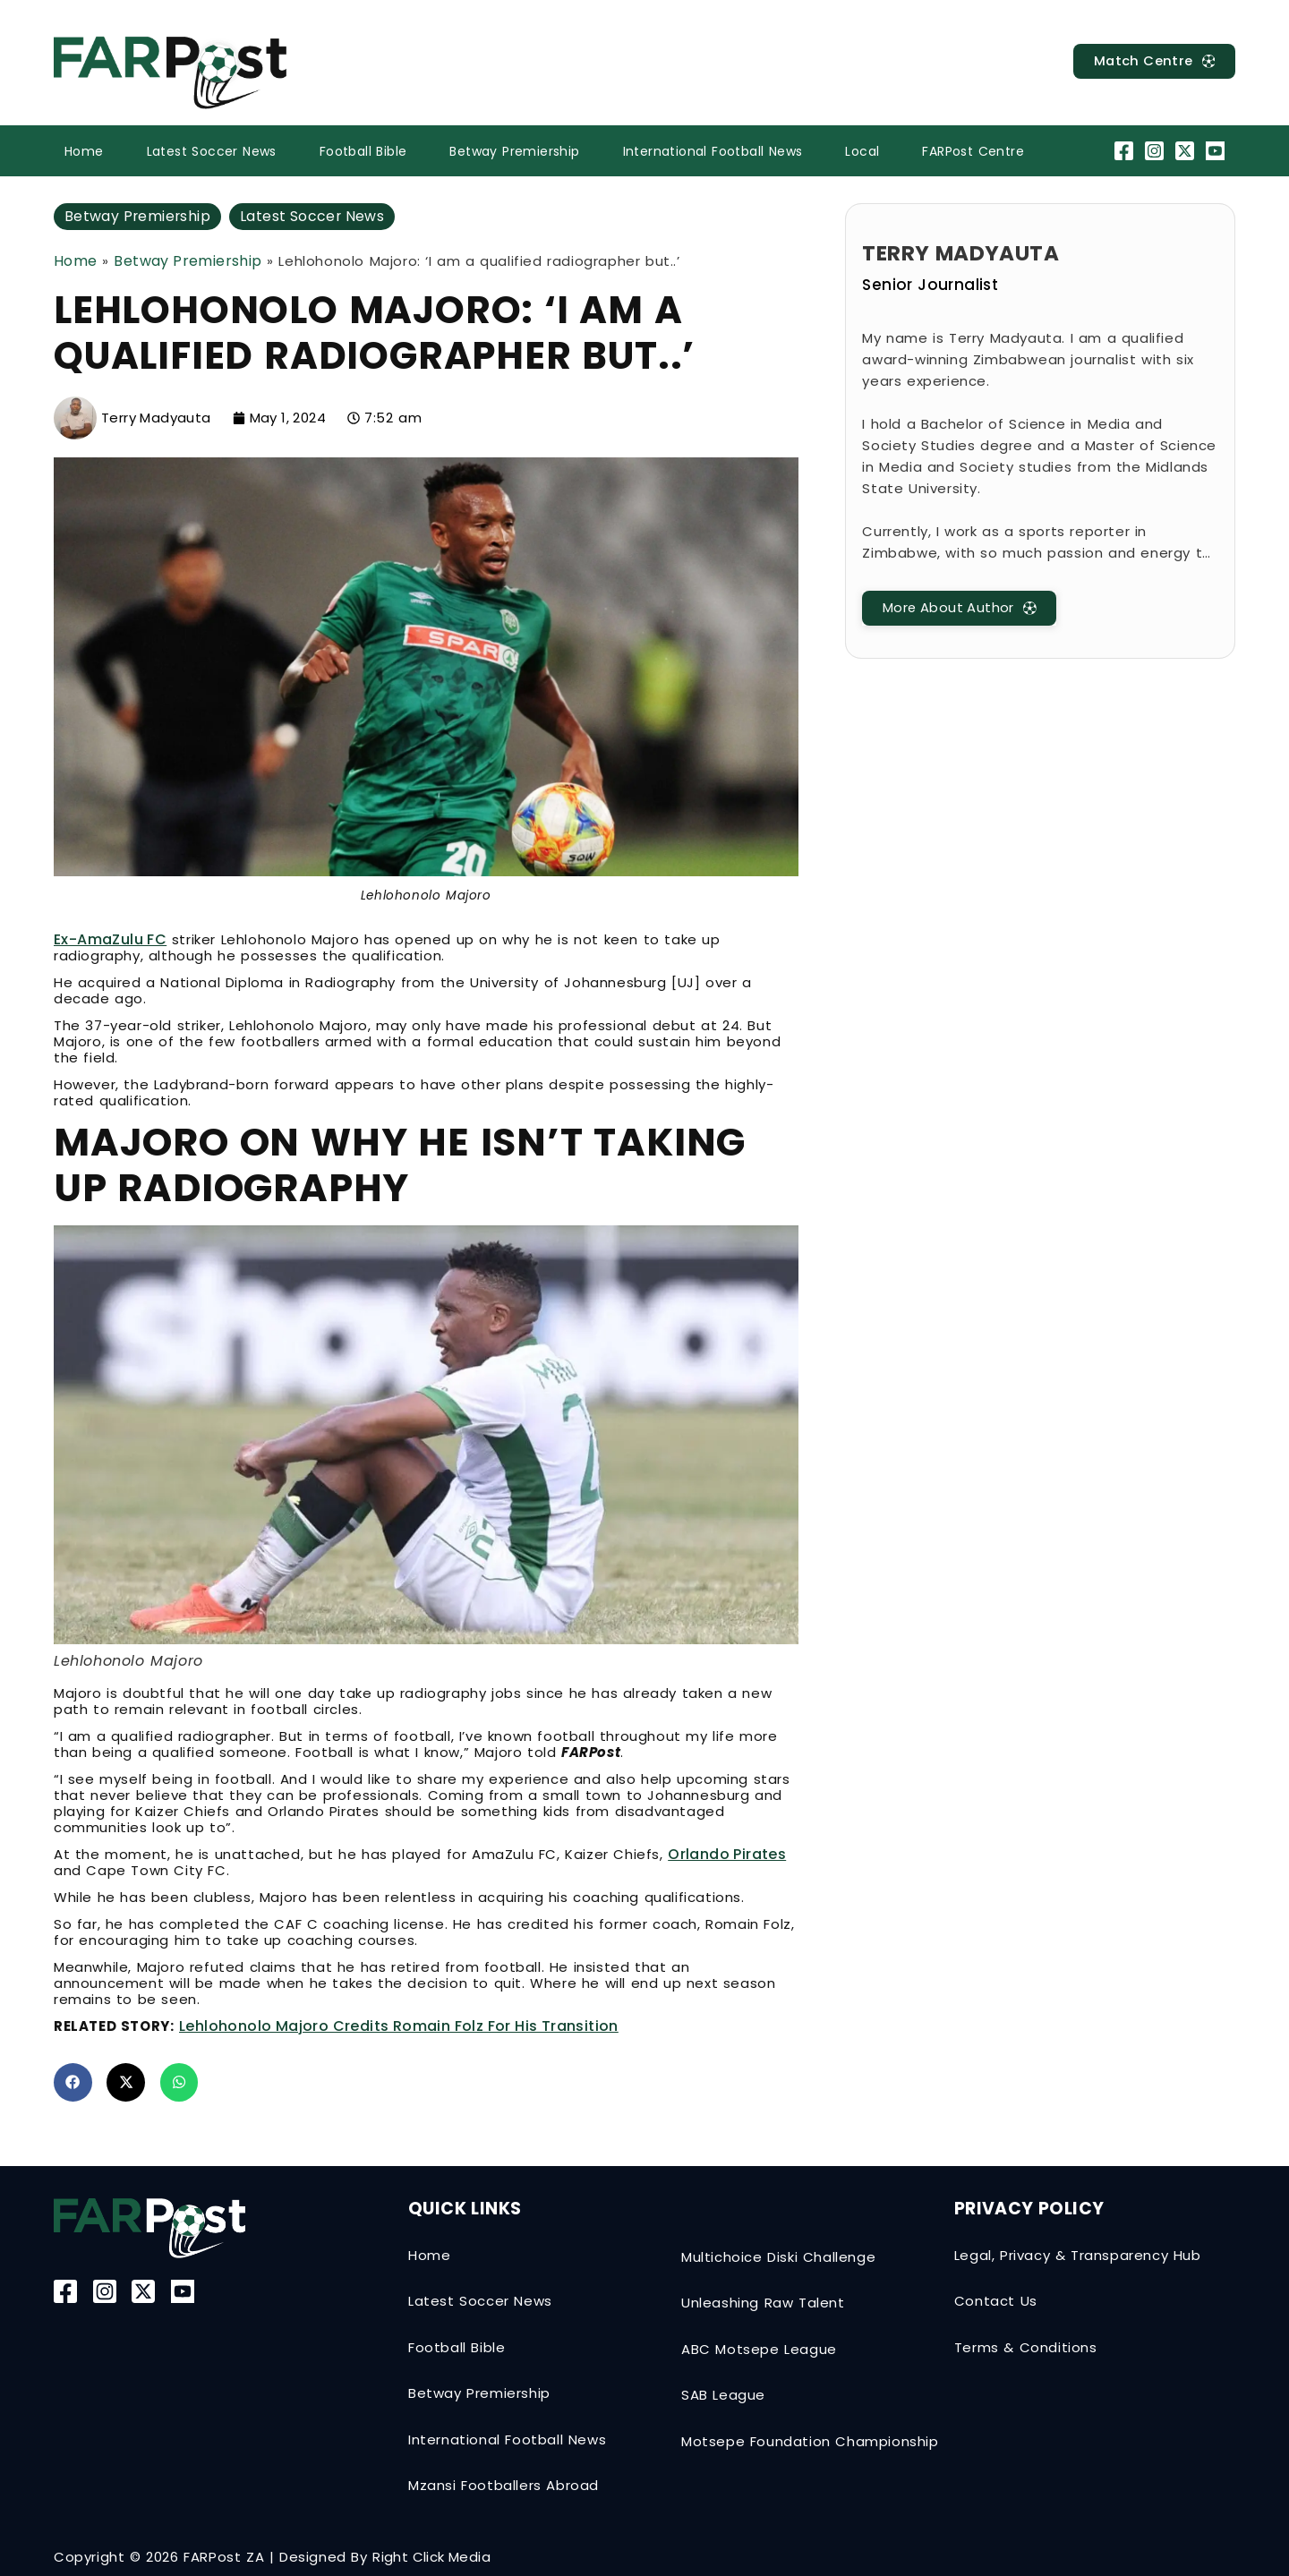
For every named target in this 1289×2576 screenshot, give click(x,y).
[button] (73, 2082)
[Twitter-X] (1187, 150)
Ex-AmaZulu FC (110, 939)
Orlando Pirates (727, 1854)
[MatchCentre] (1152, 61)
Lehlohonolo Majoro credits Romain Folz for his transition (399, 2026)
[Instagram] (1156, 150)
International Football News (713, 151)
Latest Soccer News (212, 151)
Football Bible (363, 151)
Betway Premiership (514, 151)
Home (84, 151)
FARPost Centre (973, 151)
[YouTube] (1218, 150)
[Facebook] (1126, 150)
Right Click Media (431, 2557)
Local (862, 151)
